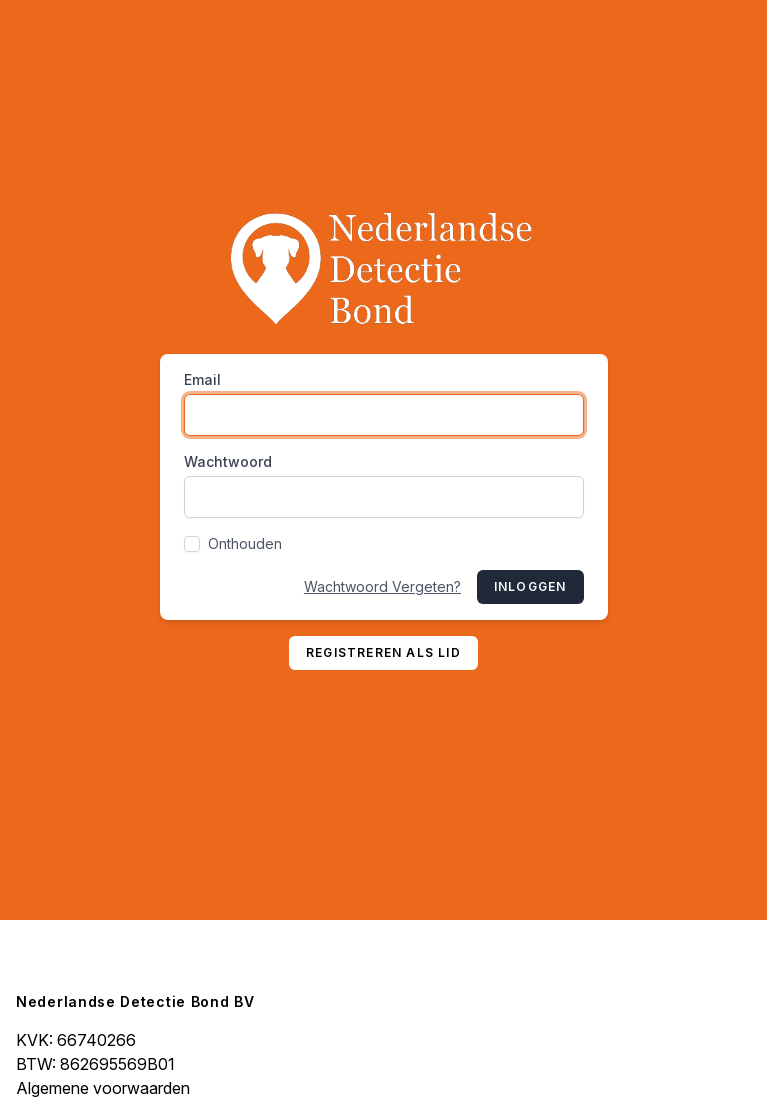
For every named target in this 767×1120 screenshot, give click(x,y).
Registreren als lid (383, 652)
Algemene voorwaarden (103, 1088)
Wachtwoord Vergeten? (382, 586)
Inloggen (530, 586)
